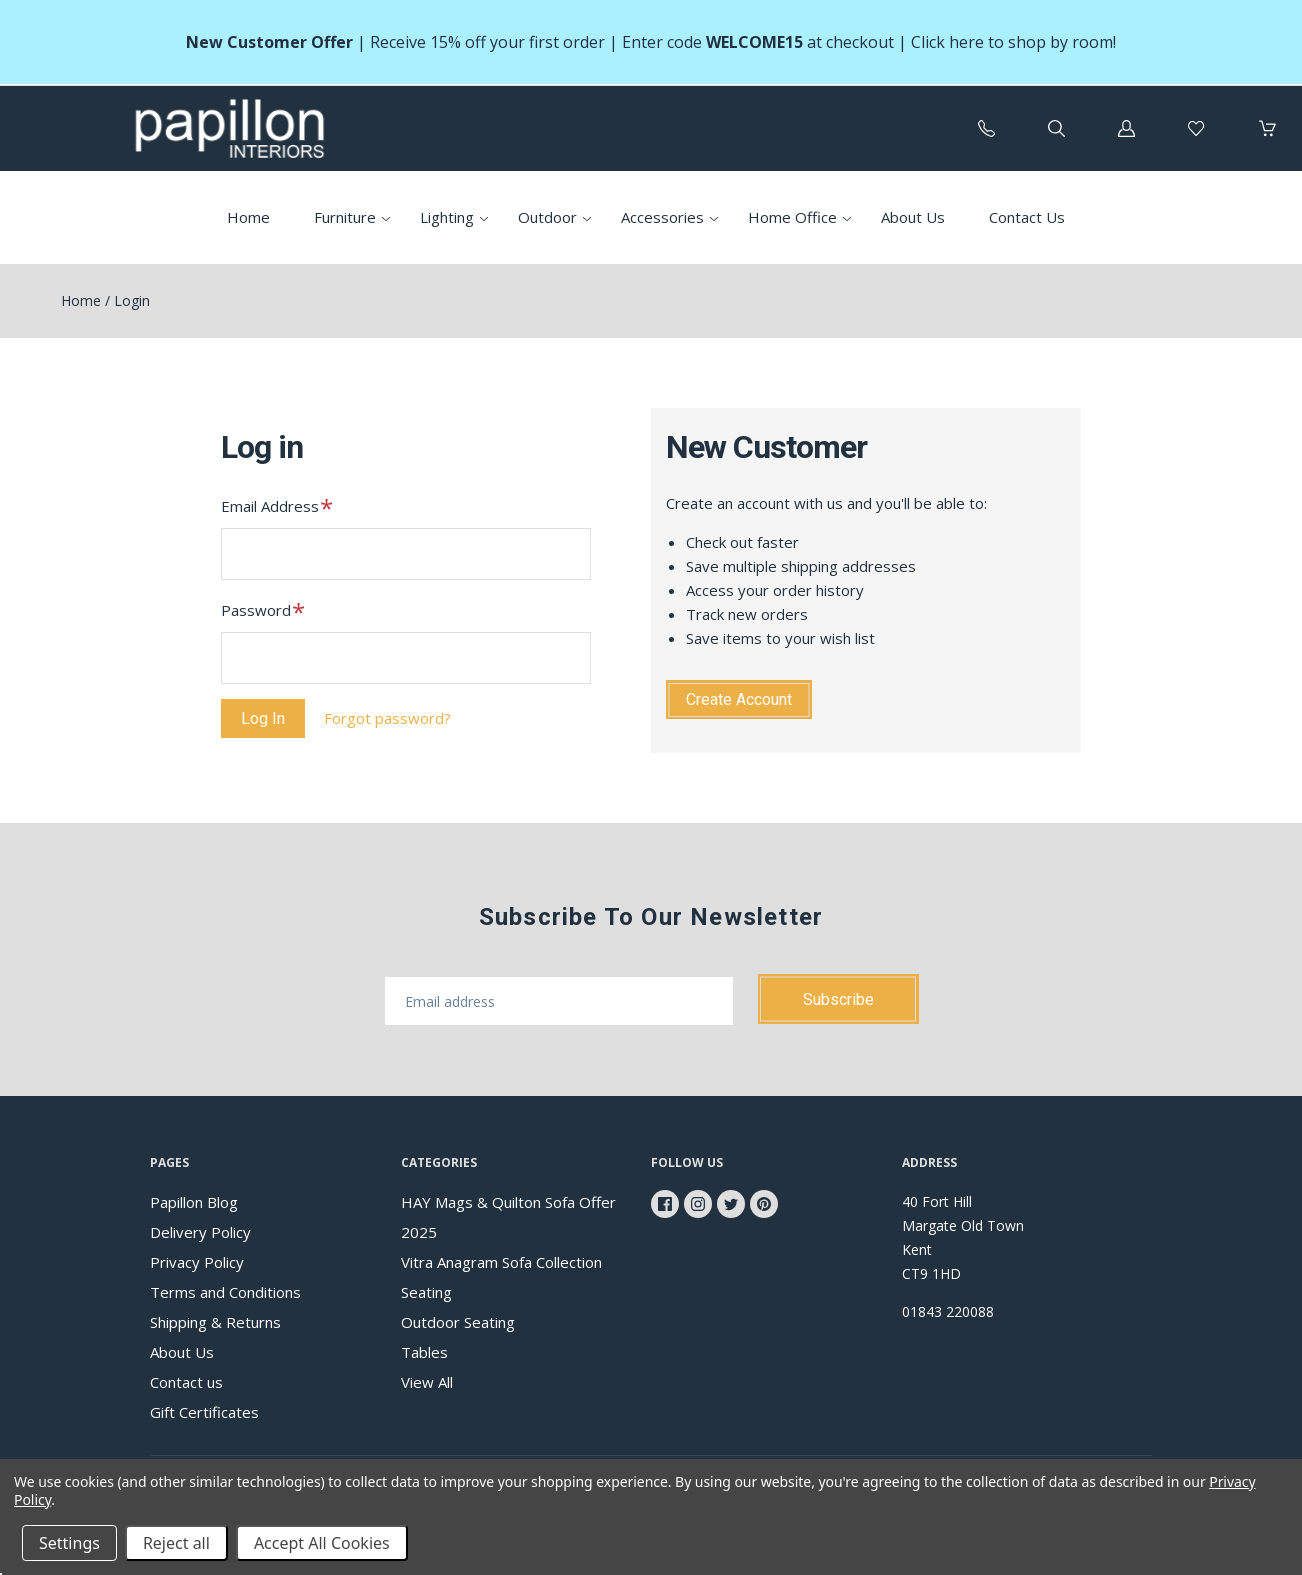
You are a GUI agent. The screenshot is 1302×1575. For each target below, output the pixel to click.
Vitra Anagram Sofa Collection (501, 1262)
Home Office (792, 217)
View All (427, 1382)
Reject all (176, 1543)
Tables (424, 1352)
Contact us (186, 1382)
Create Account (739, 699)
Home (248, 217)
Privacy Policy (197, 1262)
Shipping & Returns (215, 1322)
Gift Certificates (204, 1412)
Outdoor (547, 217)
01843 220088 (948, 1311)
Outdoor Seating (458, 1322)
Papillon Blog (194, 1202)
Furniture (345, 217)
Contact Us (1027, 217)
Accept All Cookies (322, 1543)
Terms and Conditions (225, 1292)
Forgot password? (387, 718)
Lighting (447, 217)
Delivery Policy (200, 1232)
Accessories (662, 217)
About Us (913, 217)
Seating (426, 1292)
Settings (69, 1543)
